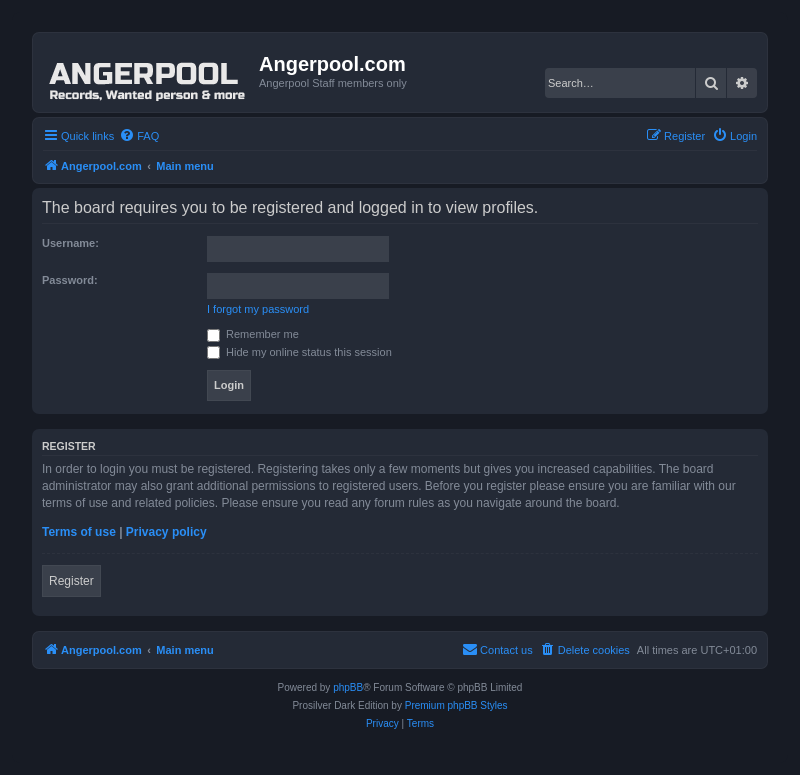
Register (71, 581)
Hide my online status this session (299, 352)
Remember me (253, 334)
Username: (70, 243)
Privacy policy (166, 532)
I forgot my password (258, 309)
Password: (70, 280)
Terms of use (79, 532)
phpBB (348, 687)
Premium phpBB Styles (456, 705)
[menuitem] (139, 136)
